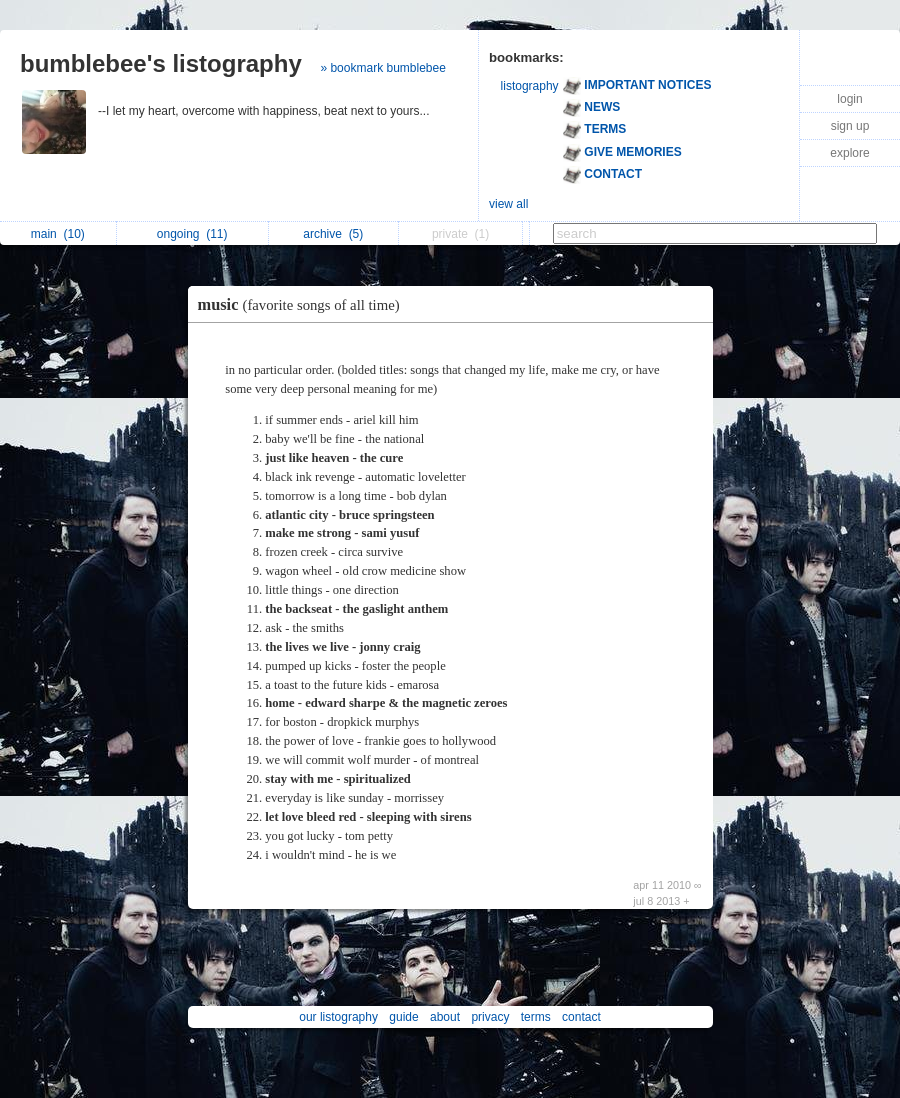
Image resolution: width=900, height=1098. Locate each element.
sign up (850, 126)
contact (581, 1017)
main (58, 234)
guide (403, 1017)
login (849, 99)
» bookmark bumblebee (382, 68)
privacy (490, 1017)
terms (536, 1017)
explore (849, 153)
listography (530, 86)
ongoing (192, 234)
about (445, 1017)
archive (333, 234)
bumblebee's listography (161, 63)
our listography (338, 1017)
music (304, 304)
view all (508, 204)
